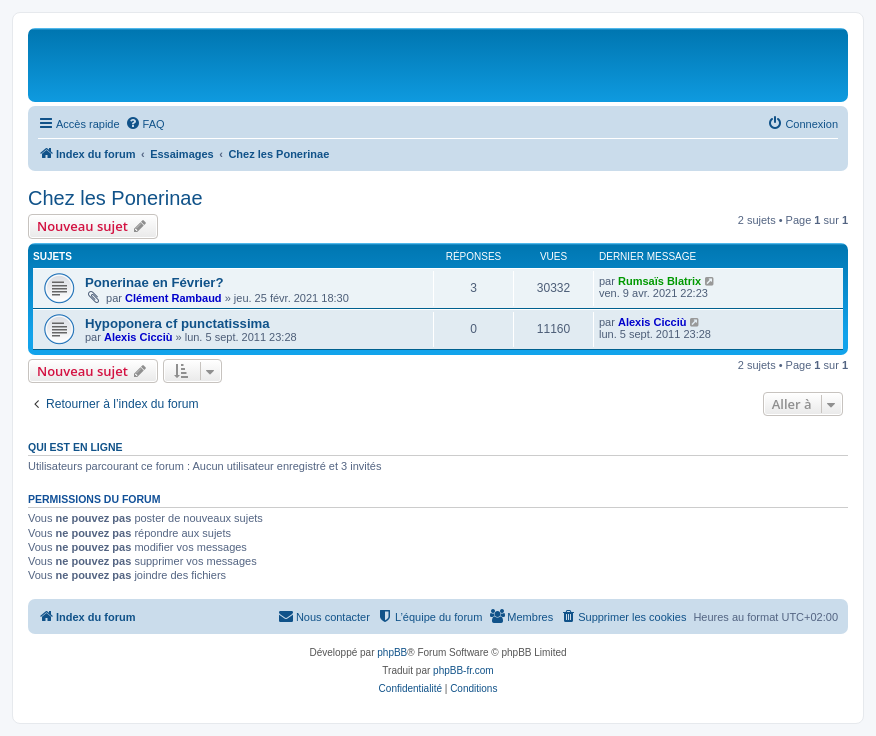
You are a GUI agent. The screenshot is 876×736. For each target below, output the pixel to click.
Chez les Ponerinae (115, 198)
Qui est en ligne (75, 447)
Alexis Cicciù (138, 337)
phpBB (392, 652)
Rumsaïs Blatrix (659, 281)
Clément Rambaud (173, 298)
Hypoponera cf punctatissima (177, 323)
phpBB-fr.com (463, 670)
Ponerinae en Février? (154, 282)
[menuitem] (145, 124)
